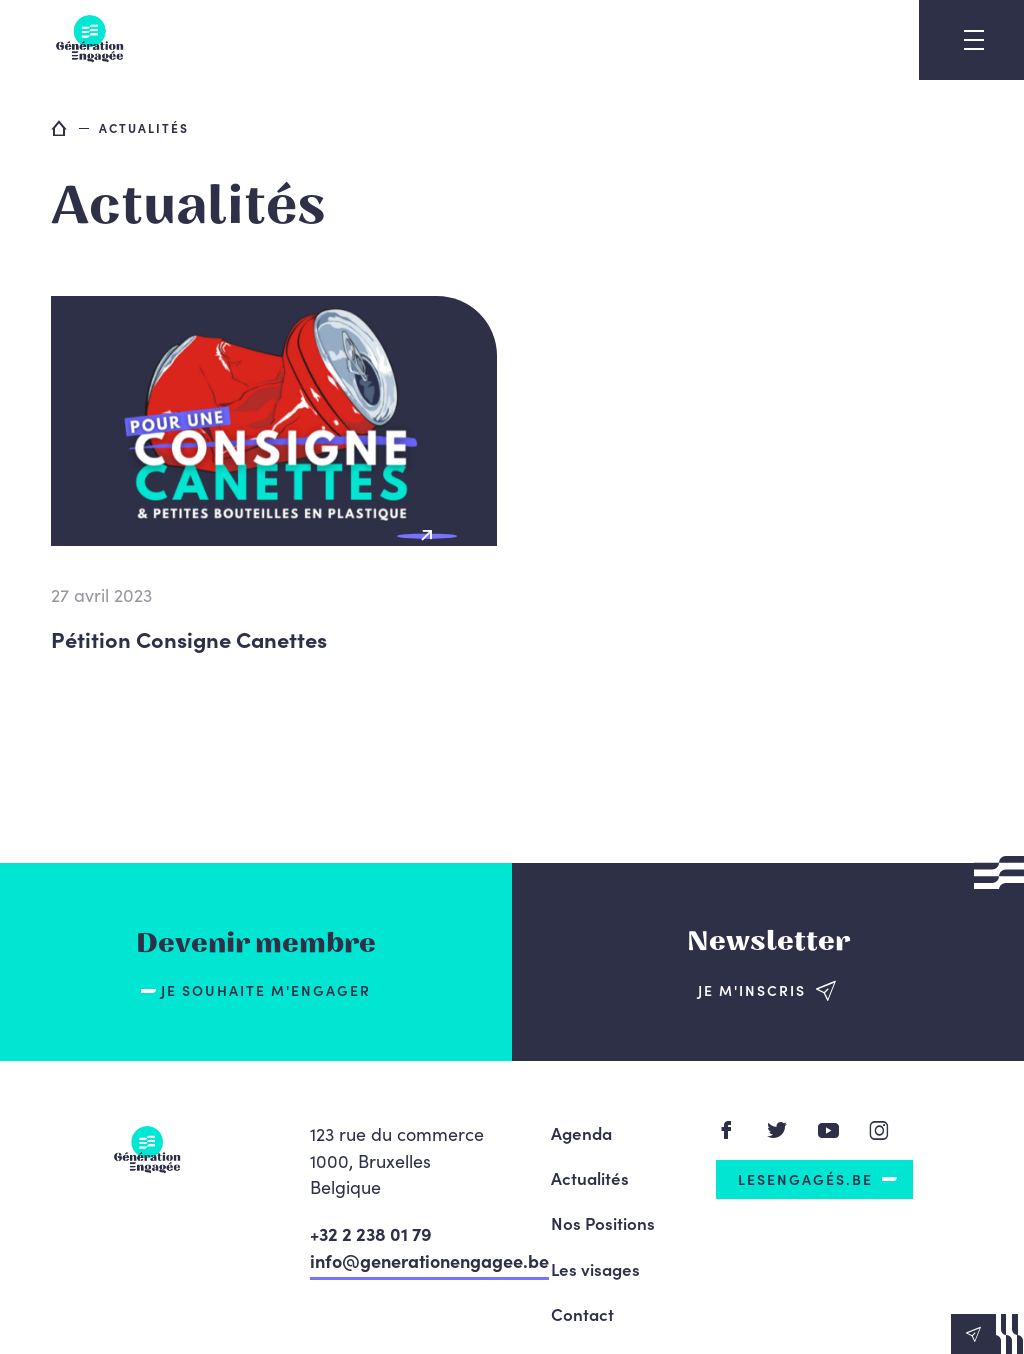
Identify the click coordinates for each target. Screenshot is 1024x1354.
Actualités (590, 1178)
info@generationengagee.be (429, 1260)
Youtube (828, 1130)
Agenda (581, 1133)
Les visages (595, 1269)
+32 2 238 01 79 (371, 1233)
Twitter (777, 1130)
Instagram (879, 1130)
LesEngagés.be (805, 1179)
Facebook (726, 1130)
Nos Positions (603, 1223)
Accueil (60, 128)
